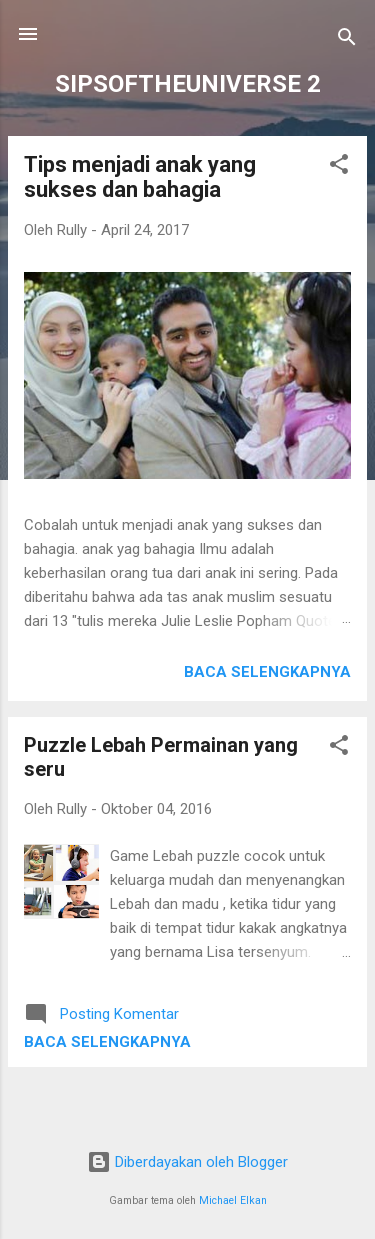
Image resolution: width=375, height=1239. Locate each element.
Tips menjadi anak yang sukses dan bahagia (140, 177)
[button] (339, 167)
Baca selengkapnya (267, 672)
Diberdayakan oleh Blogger (187, 1162)
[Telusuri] (347, 40)
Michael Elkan (233, 1200)
